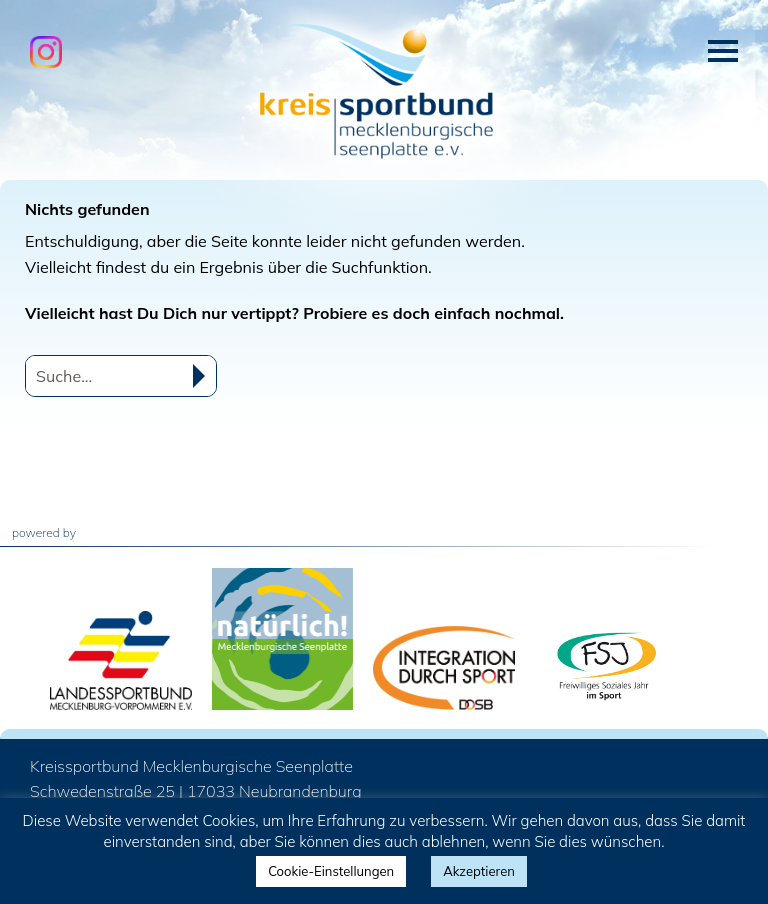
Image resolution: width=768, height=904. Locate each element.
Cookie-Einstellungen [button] (331, 871)
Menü (723, 51)
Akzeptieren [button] (479, 871)
